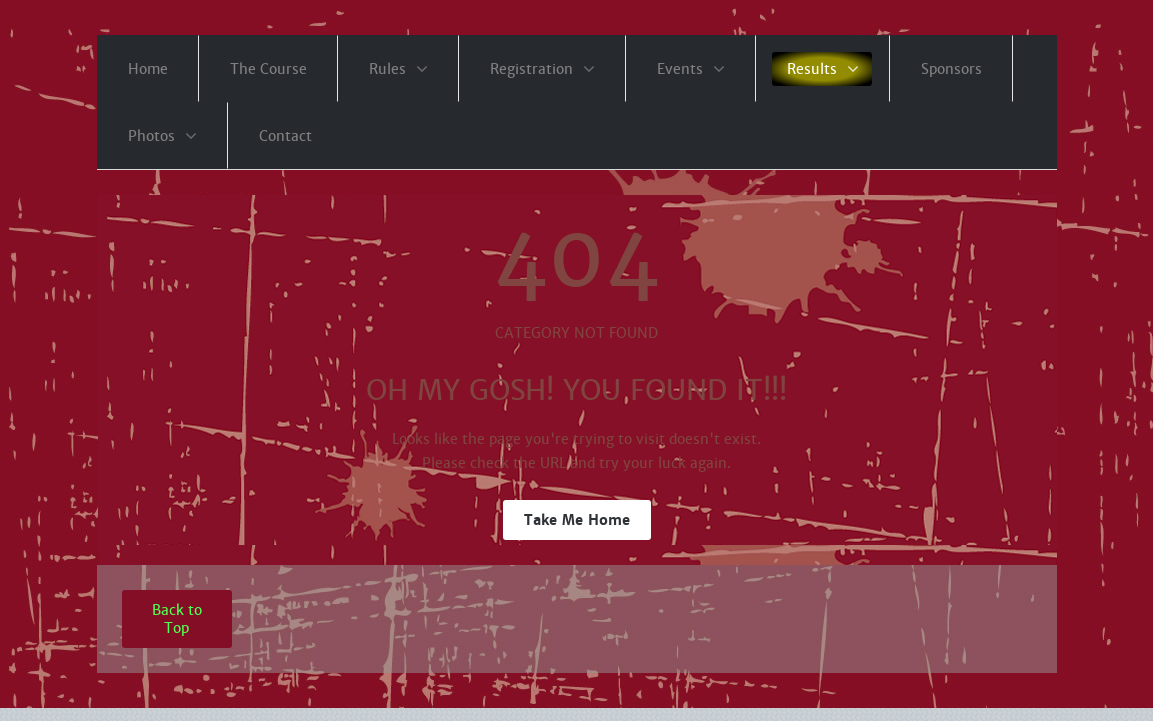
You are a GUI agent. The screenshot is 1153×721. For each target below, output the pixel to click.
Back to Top (177, 619)
